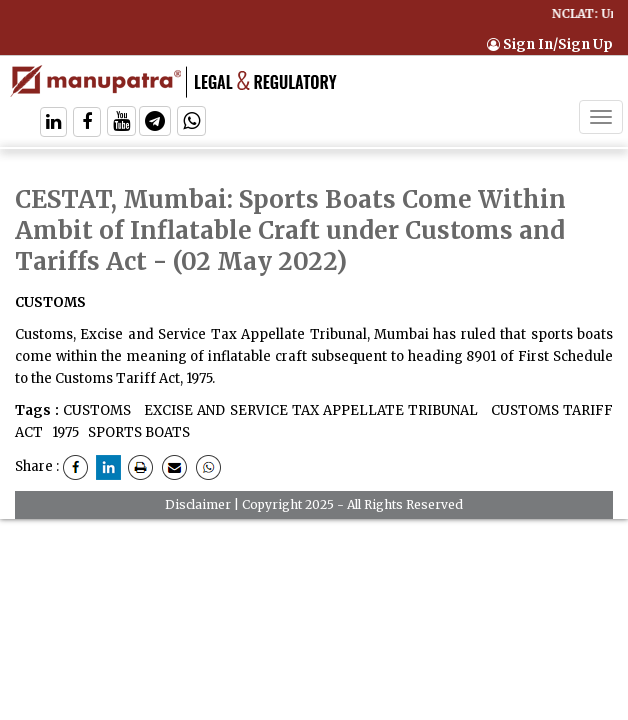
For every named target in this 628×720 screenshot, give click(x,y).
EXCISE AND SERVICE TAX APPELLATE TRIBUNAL (309, 410)
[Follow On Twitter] (121, 123)
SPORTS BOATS (137, 432)
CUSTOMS (97, 410)
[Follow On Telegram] (155, 123)
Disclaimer (198, 504)
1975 (64, 432)
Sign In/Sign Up (550, 44)
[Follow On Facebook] (87, 123)
